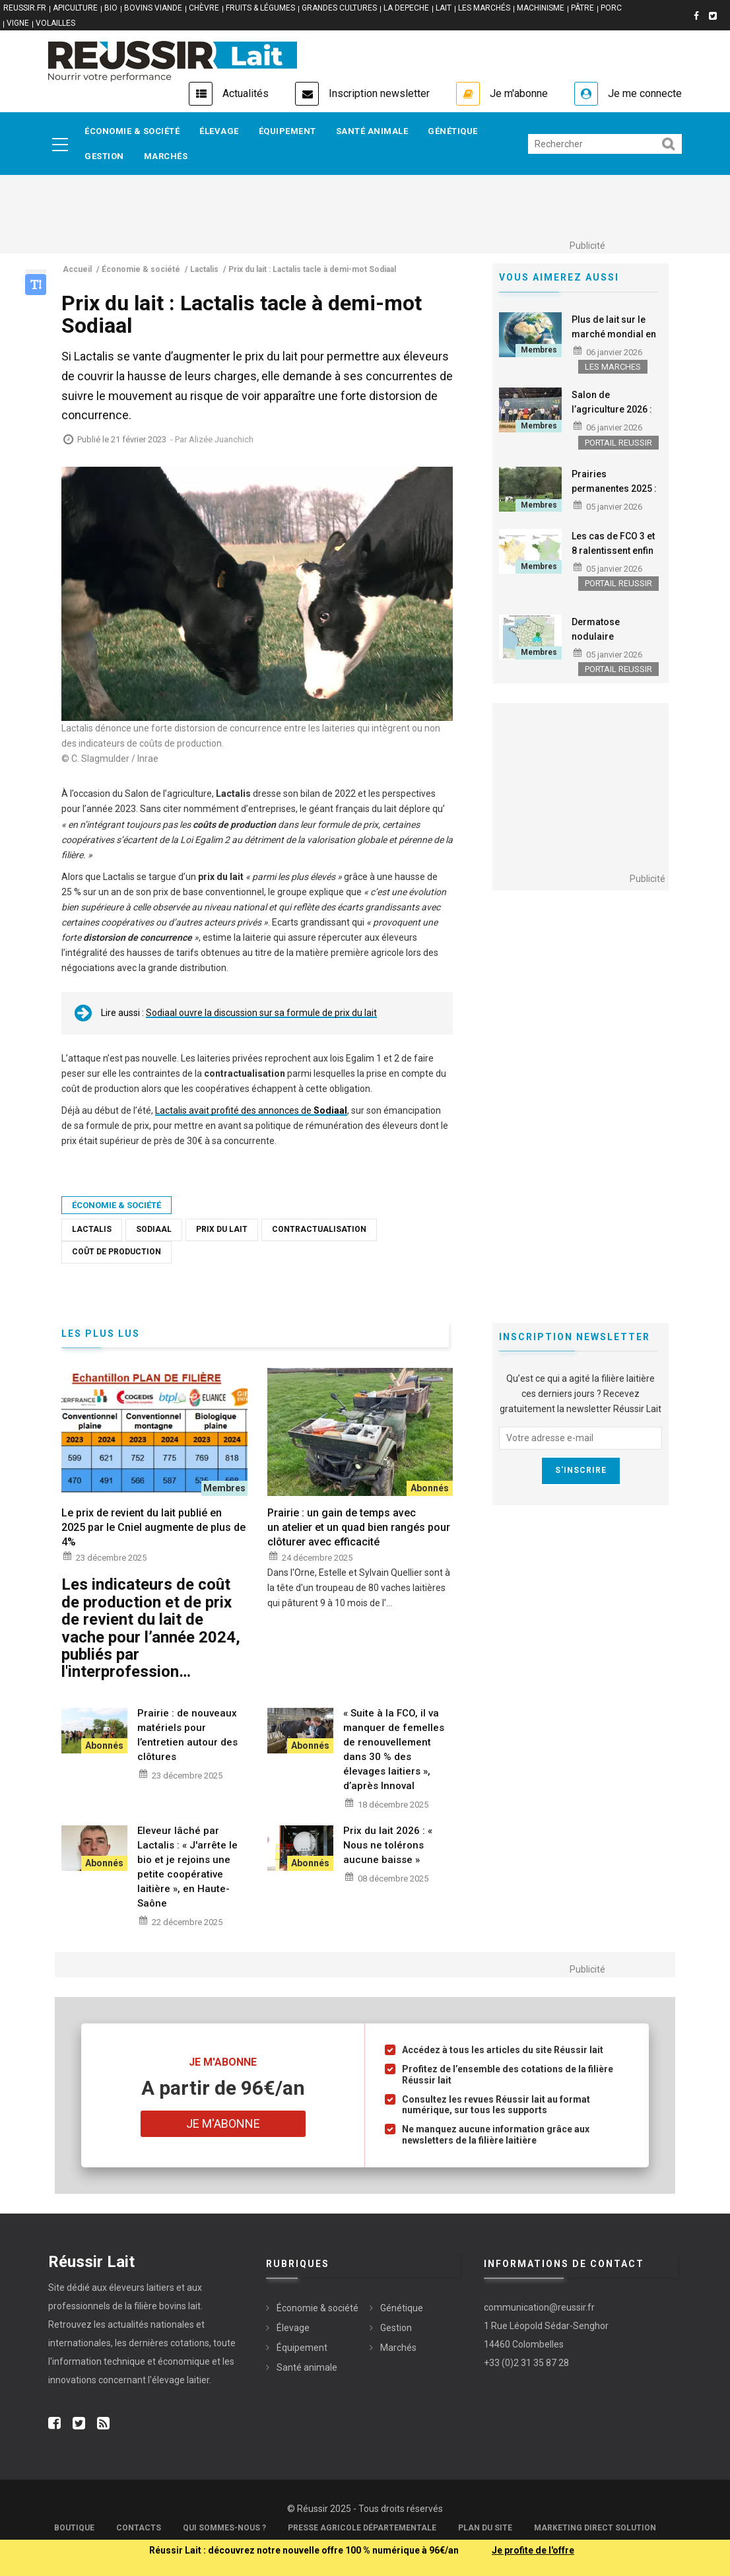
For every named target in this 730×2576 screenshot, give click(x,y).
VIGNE (18, 23)
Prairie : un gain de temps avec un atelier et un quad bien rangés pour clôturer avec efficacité (358, 1527)
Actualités (245, 93)
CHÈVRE (204, 8)
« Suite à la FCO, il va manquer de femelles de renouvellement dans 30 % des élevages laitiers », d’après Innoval (393, 1749)
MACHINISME (540, 8)
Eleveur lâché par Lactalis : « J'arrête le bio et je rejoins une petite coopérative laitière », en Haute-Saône (187, 1867)
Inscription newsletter (379, 93)
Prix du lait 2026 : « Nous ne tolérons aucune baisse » (387, 1845)
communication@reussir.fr (539, 2307)
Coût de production (116, 1251)
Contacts (138, 2527)
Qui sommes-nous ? (224, 2527)
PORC (611, 8)
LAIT (443, 8)
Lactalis (92, 1229)
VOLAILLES (55, 23)
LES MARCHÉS (484, 8)
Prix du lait (222, 1229)
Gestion (104, 156)
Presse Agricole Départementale (362, 2527)
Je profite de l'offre (533, 2550)
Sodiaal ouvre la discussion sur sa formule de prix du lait (261, 1012)
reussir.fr (24, 8)
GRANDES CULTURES (339, 8)
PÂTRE (582, 8)
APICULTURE (75, 8)
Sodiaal (154, 1229)
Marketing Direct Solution (595, 2527)
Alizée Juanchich (221, 439)
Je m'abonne (519, 93)
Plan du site (485, 2527)
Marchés (166, 156)
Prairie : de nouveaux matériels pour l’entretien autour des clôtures (187, 1735)
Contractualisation (319, 1229)
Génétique (453, 131)
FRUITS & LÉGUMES (260, 8)
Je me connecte (645, 93)
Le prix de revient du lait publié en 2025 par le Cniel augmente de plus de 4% (153, 1527)
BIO (110, 8)
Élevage (219, 131)
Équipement (287, 131)
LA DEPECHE (406, 8)
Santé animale (372, 131)
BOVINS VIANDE (153, 8)
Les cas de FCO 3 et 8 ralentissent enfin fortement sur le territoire (613, 558)
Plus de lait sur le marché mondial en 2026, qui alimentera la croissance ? (615, 341)
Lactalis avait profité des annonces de (251, 1110)
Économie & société (132, 131)
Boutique (74, 2527)
